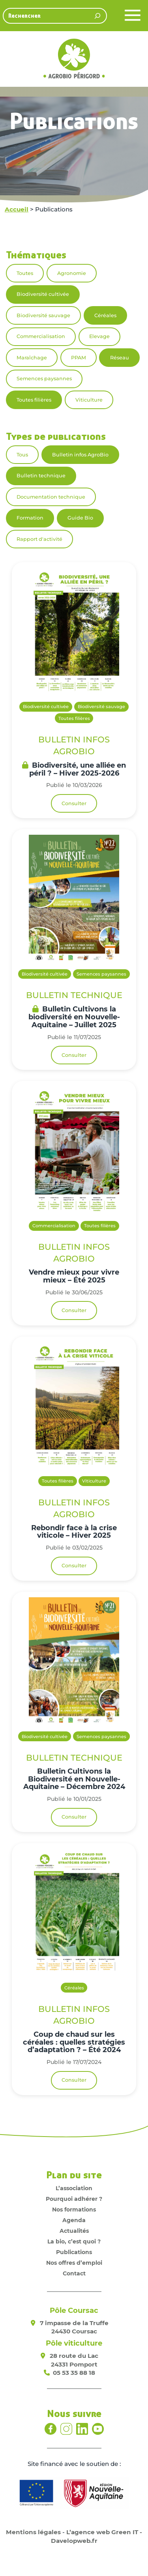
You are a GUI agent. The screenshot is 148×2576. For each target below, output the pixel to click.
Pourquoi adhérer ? (74, 2198)
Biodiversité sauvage (43, 315)
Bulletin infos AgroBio (80, 455)
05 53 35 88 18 (74, 2372)
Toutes (25, 273)
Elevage (99, 336)
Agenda (74, 2220)
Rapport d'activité (39, 539)
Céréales (105, 315)
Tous (22, 455)
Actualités (74, 2230)
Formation (30, 518)
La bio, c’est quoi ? (74, 2241)
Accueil (16, 209)
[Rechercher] (97, 15)
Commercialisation (41, 336)
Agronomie (71, 273)
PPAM (78, 358)
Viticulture (89, 400)
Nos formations (74, 2209)
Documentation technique (51, 497)
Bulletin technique (41, 476)
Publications (74, 2252)
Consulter (74, 803)
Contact (74, 2273)
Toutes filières (34, 400)
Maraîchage (32, 358)
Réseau (119, 358)
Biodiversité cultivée (43, 294)
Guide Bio (80, 518)
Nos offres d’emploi (74, 2262)
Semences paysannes (44, 378)
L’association (74, 2188)
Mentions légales (33, 2532)
